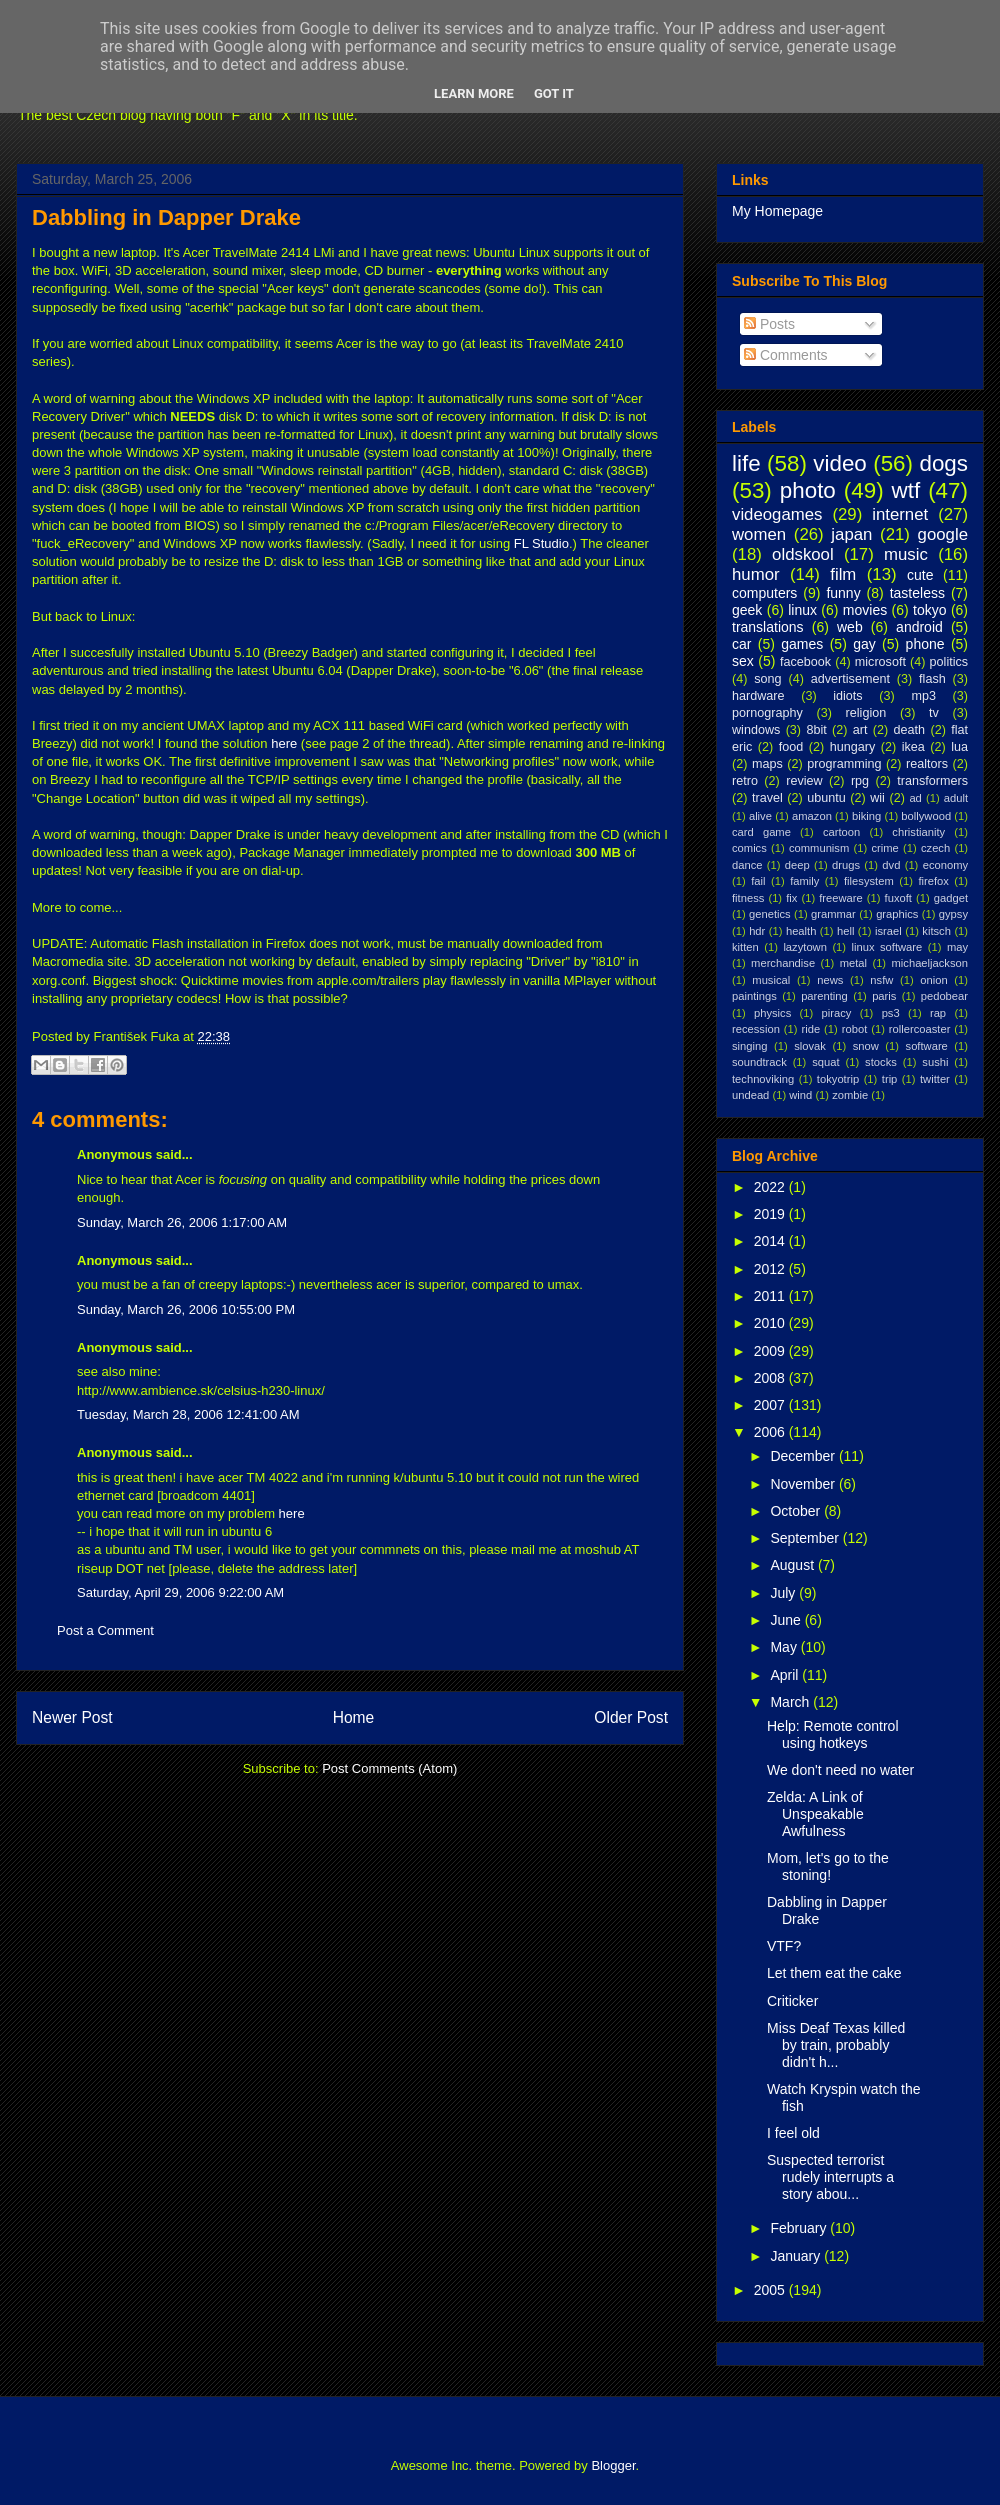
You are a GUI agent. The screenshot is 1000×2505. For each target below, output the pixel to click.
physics (772, 1013)
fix (791, 898)
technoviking (763, 1079)
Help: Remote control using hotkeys (833, 1734)
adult (956, 798)
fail (758, 881)
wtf (906, 490)
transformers (932, 781)
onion (933, 980)
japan (851, 534)
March (791, 1702)
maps (767, 764)
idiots (847, 696)
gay (864, 644)
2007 (771, 1405)
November (804, 1484)
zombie (850, 1095)
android (919, 627)
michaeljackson (930, 963)
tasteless (917, 593)
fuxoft (898, 898)
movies (865, 610)
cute (920, 575)
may (957, 947)
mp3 (923, 696)
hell (845, 931)
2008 (771, 1378)
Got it (554, 93)
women (759, 534)
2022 (771, 1187)
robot (855, 1029)
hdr (757, 931)
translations (768, 627)
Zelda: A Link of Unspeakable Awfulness (815, 1814)
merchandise (783, 963)
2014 (771, 1241)
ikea (913, 747)
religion (866, 713)
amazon (812, 816)
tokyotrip (838, 1079)
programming (844, 764)
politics (949, 662)
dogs (943, 463)
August (793, 1565)
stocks (881, 1062)
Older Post (631, 1717)
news (830, 980)
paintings (754, 996)
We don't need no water (840, 1770)
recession (756, 1029)
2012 (771, 1269)
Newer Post (72, 1717)
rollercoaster (920, 1029)
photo (808, 490)
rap (938, 1013)
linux (802, 610)
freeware (841, 898)
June (787, 1620)
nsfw (881, 980)
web (850, 627)
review (804, 781)
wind (800, 1095)
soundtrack (759, 1062)
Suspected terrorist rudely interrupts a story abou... (830, 2177)
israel (888, 931)
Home (354, 1717)
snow (866, 1046)
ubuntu (826, 798)
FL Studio (541, 543)
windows (756, 730)
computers (764, 593)
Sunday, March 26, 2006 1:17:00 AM (182, 1222)
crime (884, 848)
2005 (771, 2290)
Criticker (792, 2001)
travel (767, 798)
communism (819, 848)
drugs (846, 865)
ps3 (891, 1013)
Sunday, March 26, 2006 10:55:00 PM (186, 1309)
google (943, 534)
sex (743, 661)
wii (877, 798)
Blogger (613, 2465)
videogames (777, 514)
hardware (758, 696)
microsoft (880, 662)
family (804, 881)
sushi (935, 1062)
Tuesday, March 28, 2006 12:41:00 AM (188, 1414)
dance (747, 865)
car (741, 644)
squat (825, 1062)
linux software (887, 947)
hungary (853, 747)
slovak (810, 1046)
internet (900, 514)
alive (760, 816)
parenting (824, 996)
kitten (745, 947)
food (791, 747)
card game (761, 832)
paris (884, 996)
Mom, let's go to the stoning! (828, 1866)
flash (932, 679)
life (746, 463)
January (797, 2256)
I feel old (793, 2133)
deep (797, 865)
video (840, 463)
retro (745, 781)
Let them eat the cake (834, 1973)
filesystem (869, 881)
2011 (771, 1296)
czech (935, 848)
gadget (951, 898)
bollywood (926, 816)
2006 (771, 1432)
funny (843, 593)
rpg (860, 781)
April (786, 1675)
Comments (786, 355)
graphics (897, 914)
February (800, 2228)
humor (756, 574)
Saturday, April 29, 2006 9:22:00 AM (180, 1592)
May (785, 1647)
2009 (771, 1351)
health (801, 931)
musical (771, 980)
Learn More (474, 93)
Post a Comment (105, 1630)
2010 (771, 1323)
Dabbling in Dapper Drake (166, 217)
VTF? (784, 1946)
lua (959, 747)
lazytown (805, 947)
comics (749, 848)
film (843, 574)
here (284, 743)
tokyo (929, 610)
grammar (833, 914)
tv (934, 713)
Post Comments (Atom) (389, 1768)
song (767, 679)
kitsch (936, 931)
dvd (891, 865)
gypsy (953, 914)
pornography (767, 713)
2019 (771, 1214)
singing (749, 1046)
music (906, 554)
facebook (805, 662)
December (804, 1456)
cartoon (841, 832)
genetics (770, 914)
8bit (816, 730)
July (784, 1593)
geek (747, 610)
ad (915, 798)
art (860, 730)
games (802, 644)
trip (890, 1079)
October (797, 1511)
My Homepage (777, 211)
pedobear (944, 996)
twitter (935, 1079)
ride (810, 1029)
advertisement (850, 679)
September (806, 1538)
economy (945, 865)
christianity (918, 832)
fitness (748, 898)
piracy (837, 1013)
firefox (933, 881)
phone (925, 644)
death (910, 730)
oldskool (803, 554)
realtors (927, 764)
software (927, 1046)
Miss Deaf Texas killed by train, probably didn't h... (836, 2045)
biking (866, 816)
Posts (769, 324)
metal (853, 963)
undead (750, 1095)
